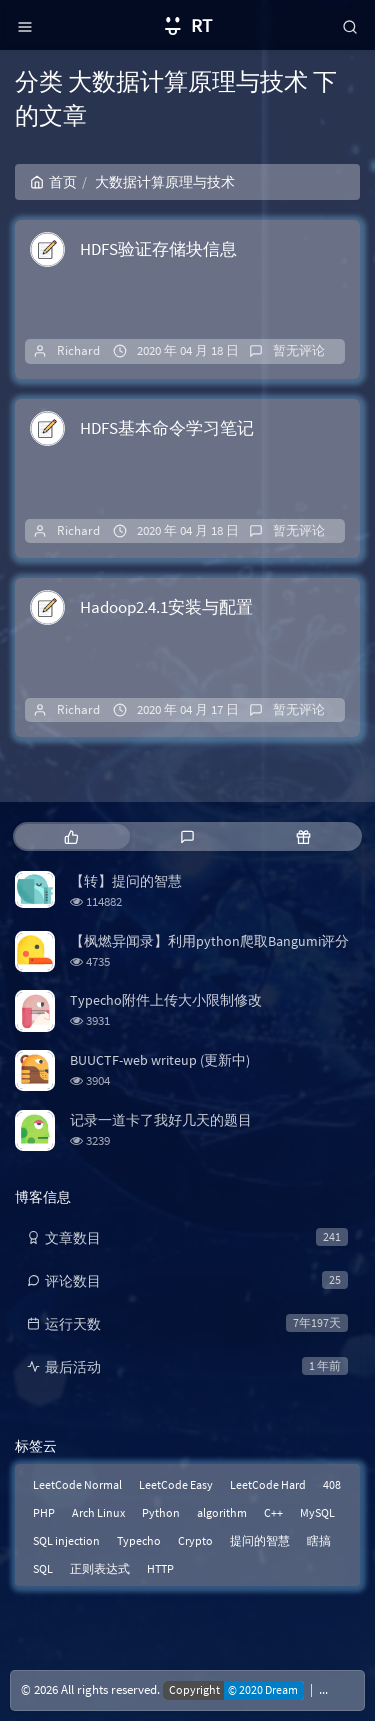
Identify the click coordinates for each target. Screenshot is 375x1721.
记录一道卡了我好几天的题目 (161, 1120)
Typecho (139, 1540)
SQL (43, 1568)
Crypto (195, 1540)
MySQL (317, 1512)
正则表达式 (100, 1568)
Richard (78, 350)
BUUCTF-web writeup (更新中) (160, 1060)
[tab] (71, 836)
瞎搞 (319, 1540)
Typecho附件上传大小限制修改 (166, 1000)
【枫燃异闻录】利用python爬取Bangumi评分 (209, 941)
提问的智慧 (260, 1540)
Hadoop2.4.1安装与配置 (166, 607)
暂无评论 (299, 350)
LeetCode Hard (268, 1484)
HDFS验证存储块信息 (158, 249)
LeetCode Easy (176, 1484)
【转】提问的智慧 (126, 881)
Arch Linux (98, 1512)
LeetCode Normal (77, 1484)
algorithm (222, 1512)
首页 (53, 182)
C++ (273, 1512)
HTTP (160, 1568)
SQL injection (66, 1540)
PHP (44, 1512)
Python (161, 1512)
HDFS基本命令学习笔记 (167, 428)
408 (332, 1484)
